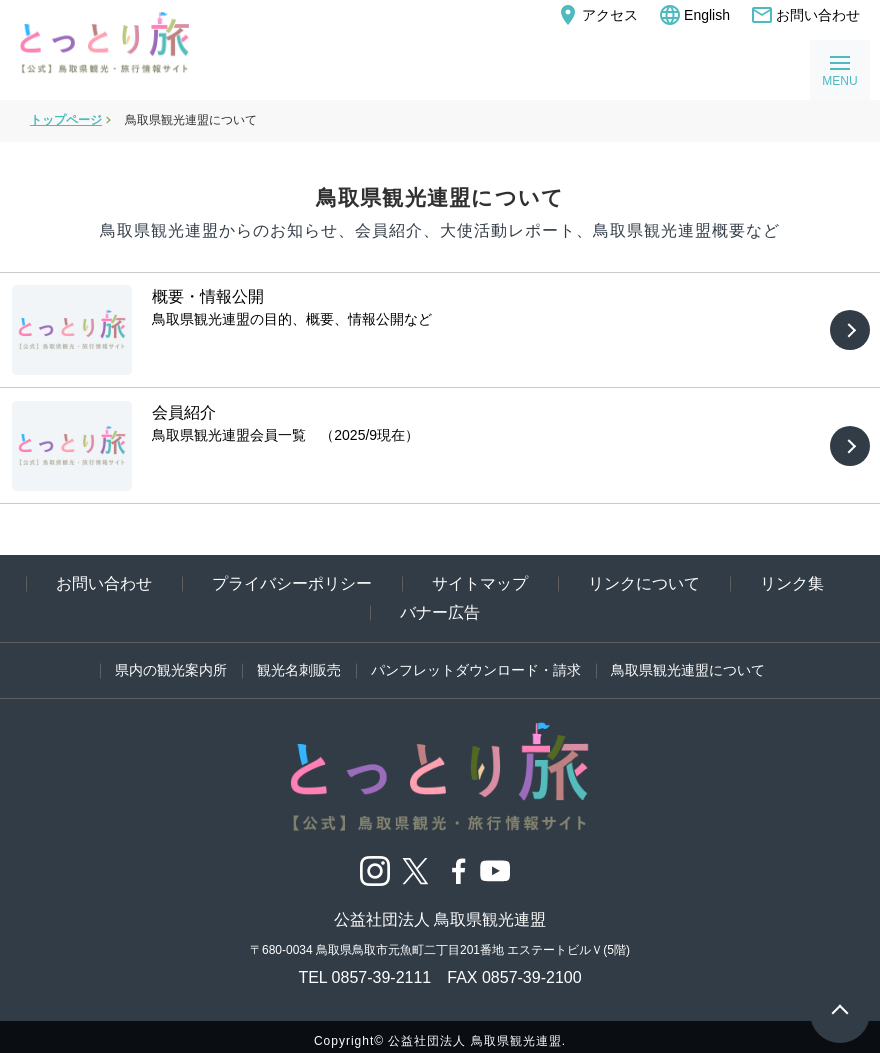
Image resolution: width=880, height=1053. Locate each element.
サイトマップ (480, 573)
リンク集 (792, 573)
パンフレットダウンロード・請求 (476, 660)
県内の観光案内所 (171, 660)
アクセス (597, 15)
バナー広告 (440, 602)
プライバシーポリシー (292, 573)
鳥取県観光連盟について (688, 660)
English (694, 15)
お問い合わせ (805, 15)
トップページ (66, 120)
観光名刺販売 (299, 660)
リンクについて (644, 573)
